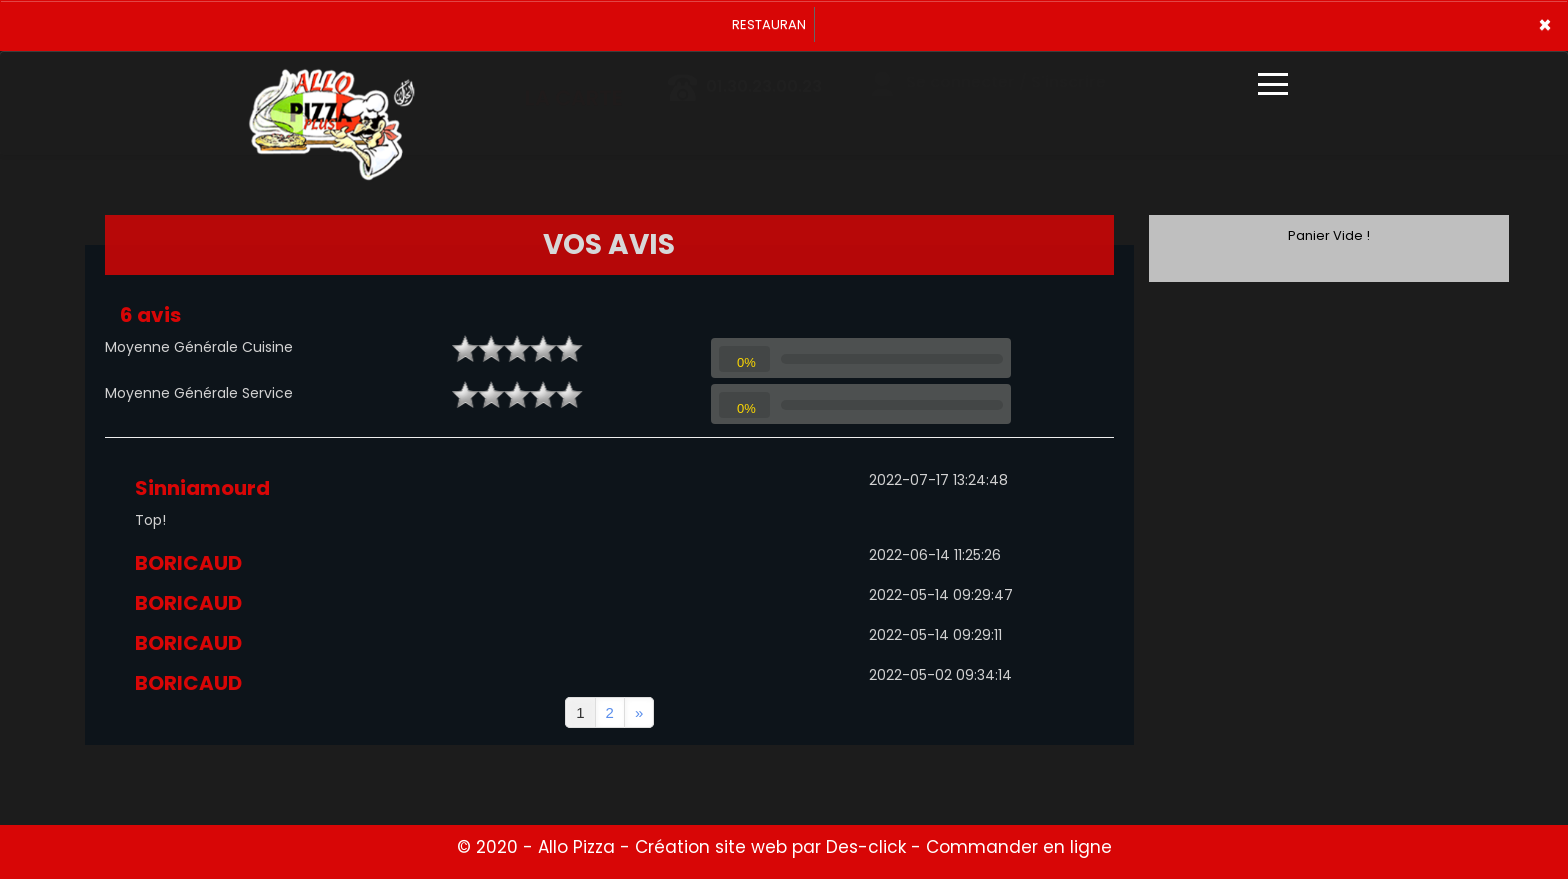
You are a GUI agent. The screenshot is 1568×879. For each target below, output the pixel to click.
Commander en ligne (1019, 847)
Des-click (866, 847)
